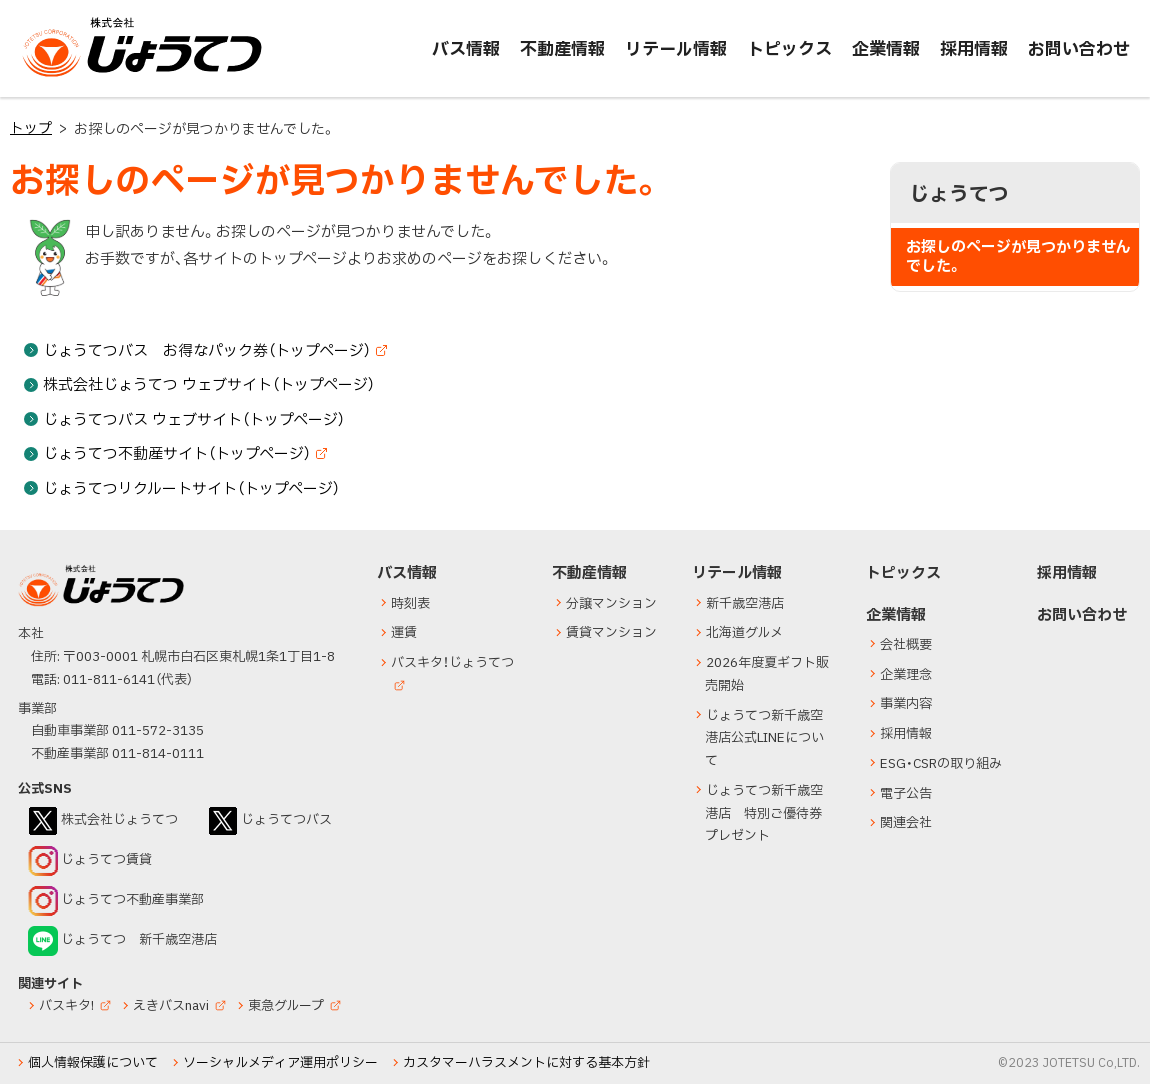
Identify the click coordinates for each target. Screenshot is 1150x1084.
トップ (31, 128)
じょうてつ (62, 76)
